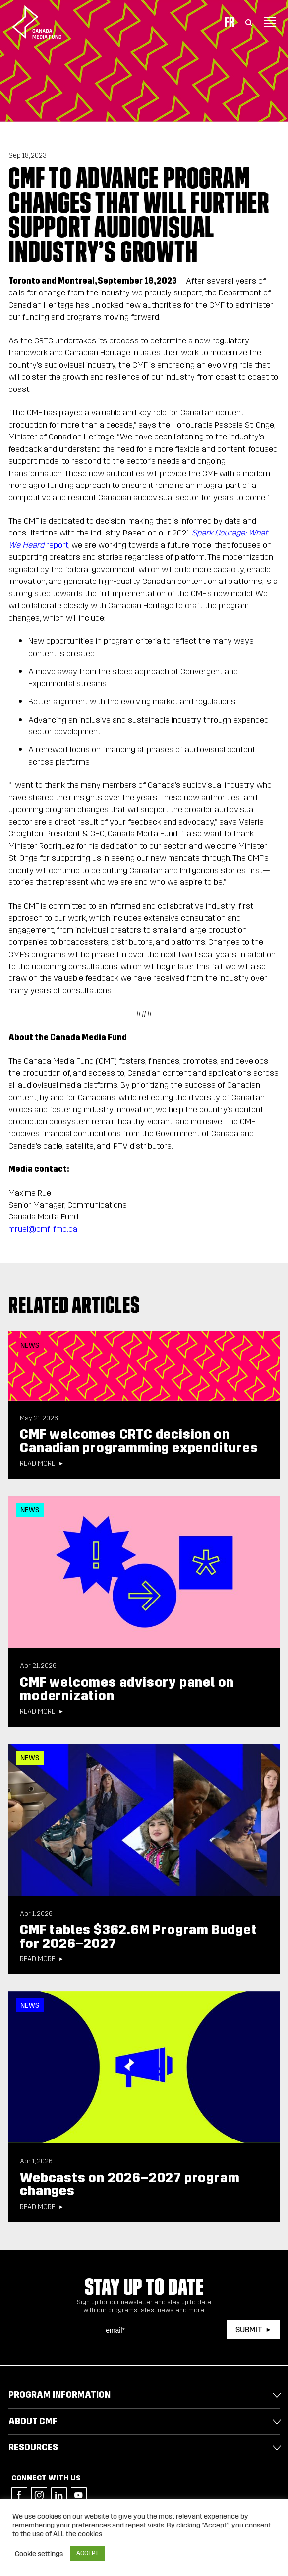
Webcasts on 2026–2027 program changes (129, 2184)
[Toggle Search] (249, 21)
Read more (37, 1463)
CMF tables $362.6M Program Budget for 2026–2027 (138, 1936)
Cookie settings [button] (39, 2553)
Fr (229, 21)
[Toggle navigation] (270, 22)
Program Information (59, 2394)
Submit (248, 2329)
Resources (33, 2447)
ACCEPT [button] (87, 2553)
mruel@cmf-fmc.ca (42, 1229)
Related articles (74, 1305)
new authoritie (209, 797)
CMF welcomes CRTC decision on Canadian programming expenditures (139, 1441)
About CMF (33, 2421)
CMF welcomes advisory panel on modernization (127, 1688)
